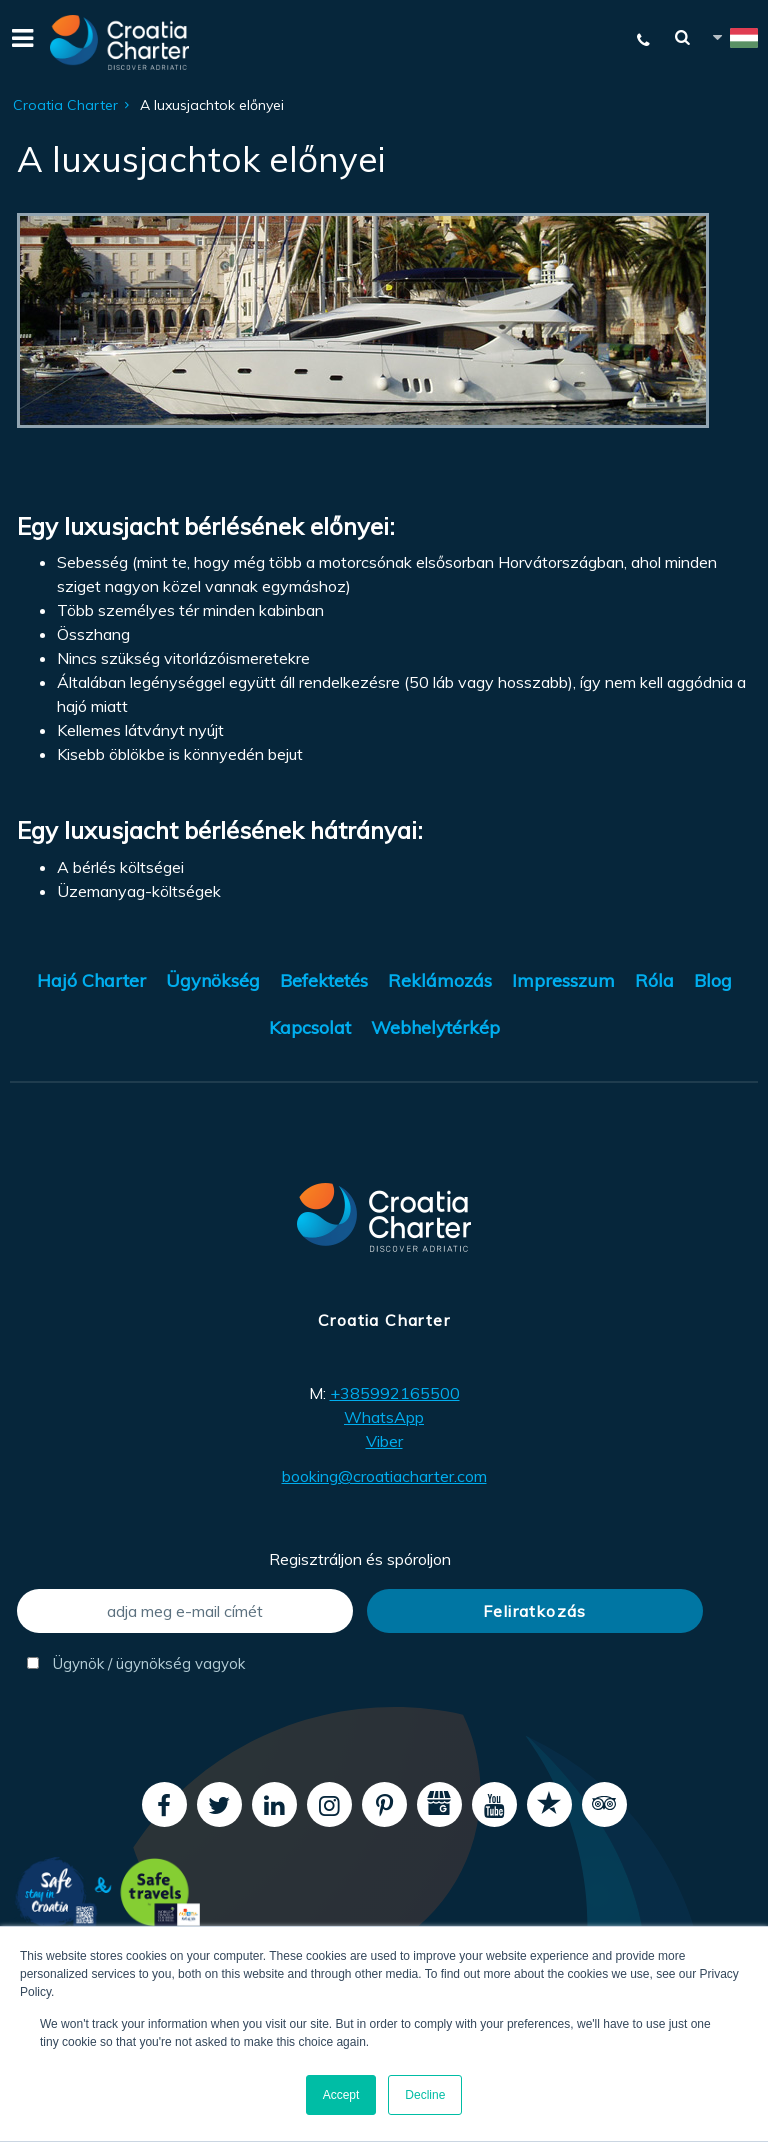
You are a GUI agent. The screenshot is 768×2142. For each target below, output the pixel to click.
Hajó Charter (91, 980)
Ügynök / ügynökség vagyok (136, 1663)
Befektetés (324, 980)
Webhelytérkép (435, 1027)
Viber (384, 1441)
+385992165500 (395, 1393)
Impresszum (563, 980)
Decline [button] (425, 2095)
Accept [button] (341, 2095)
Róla (654, 980)
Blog (713, 980)
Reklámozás (440, 980)
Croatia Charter (65, 105)
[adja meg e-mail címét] (185, 1611)
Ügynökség (213, 980)
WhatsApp (384, 1417)
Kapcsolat (310, 1027)
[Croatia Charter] (120, 42)
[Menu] (20, 42)
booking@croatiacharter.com (384, 1476)
